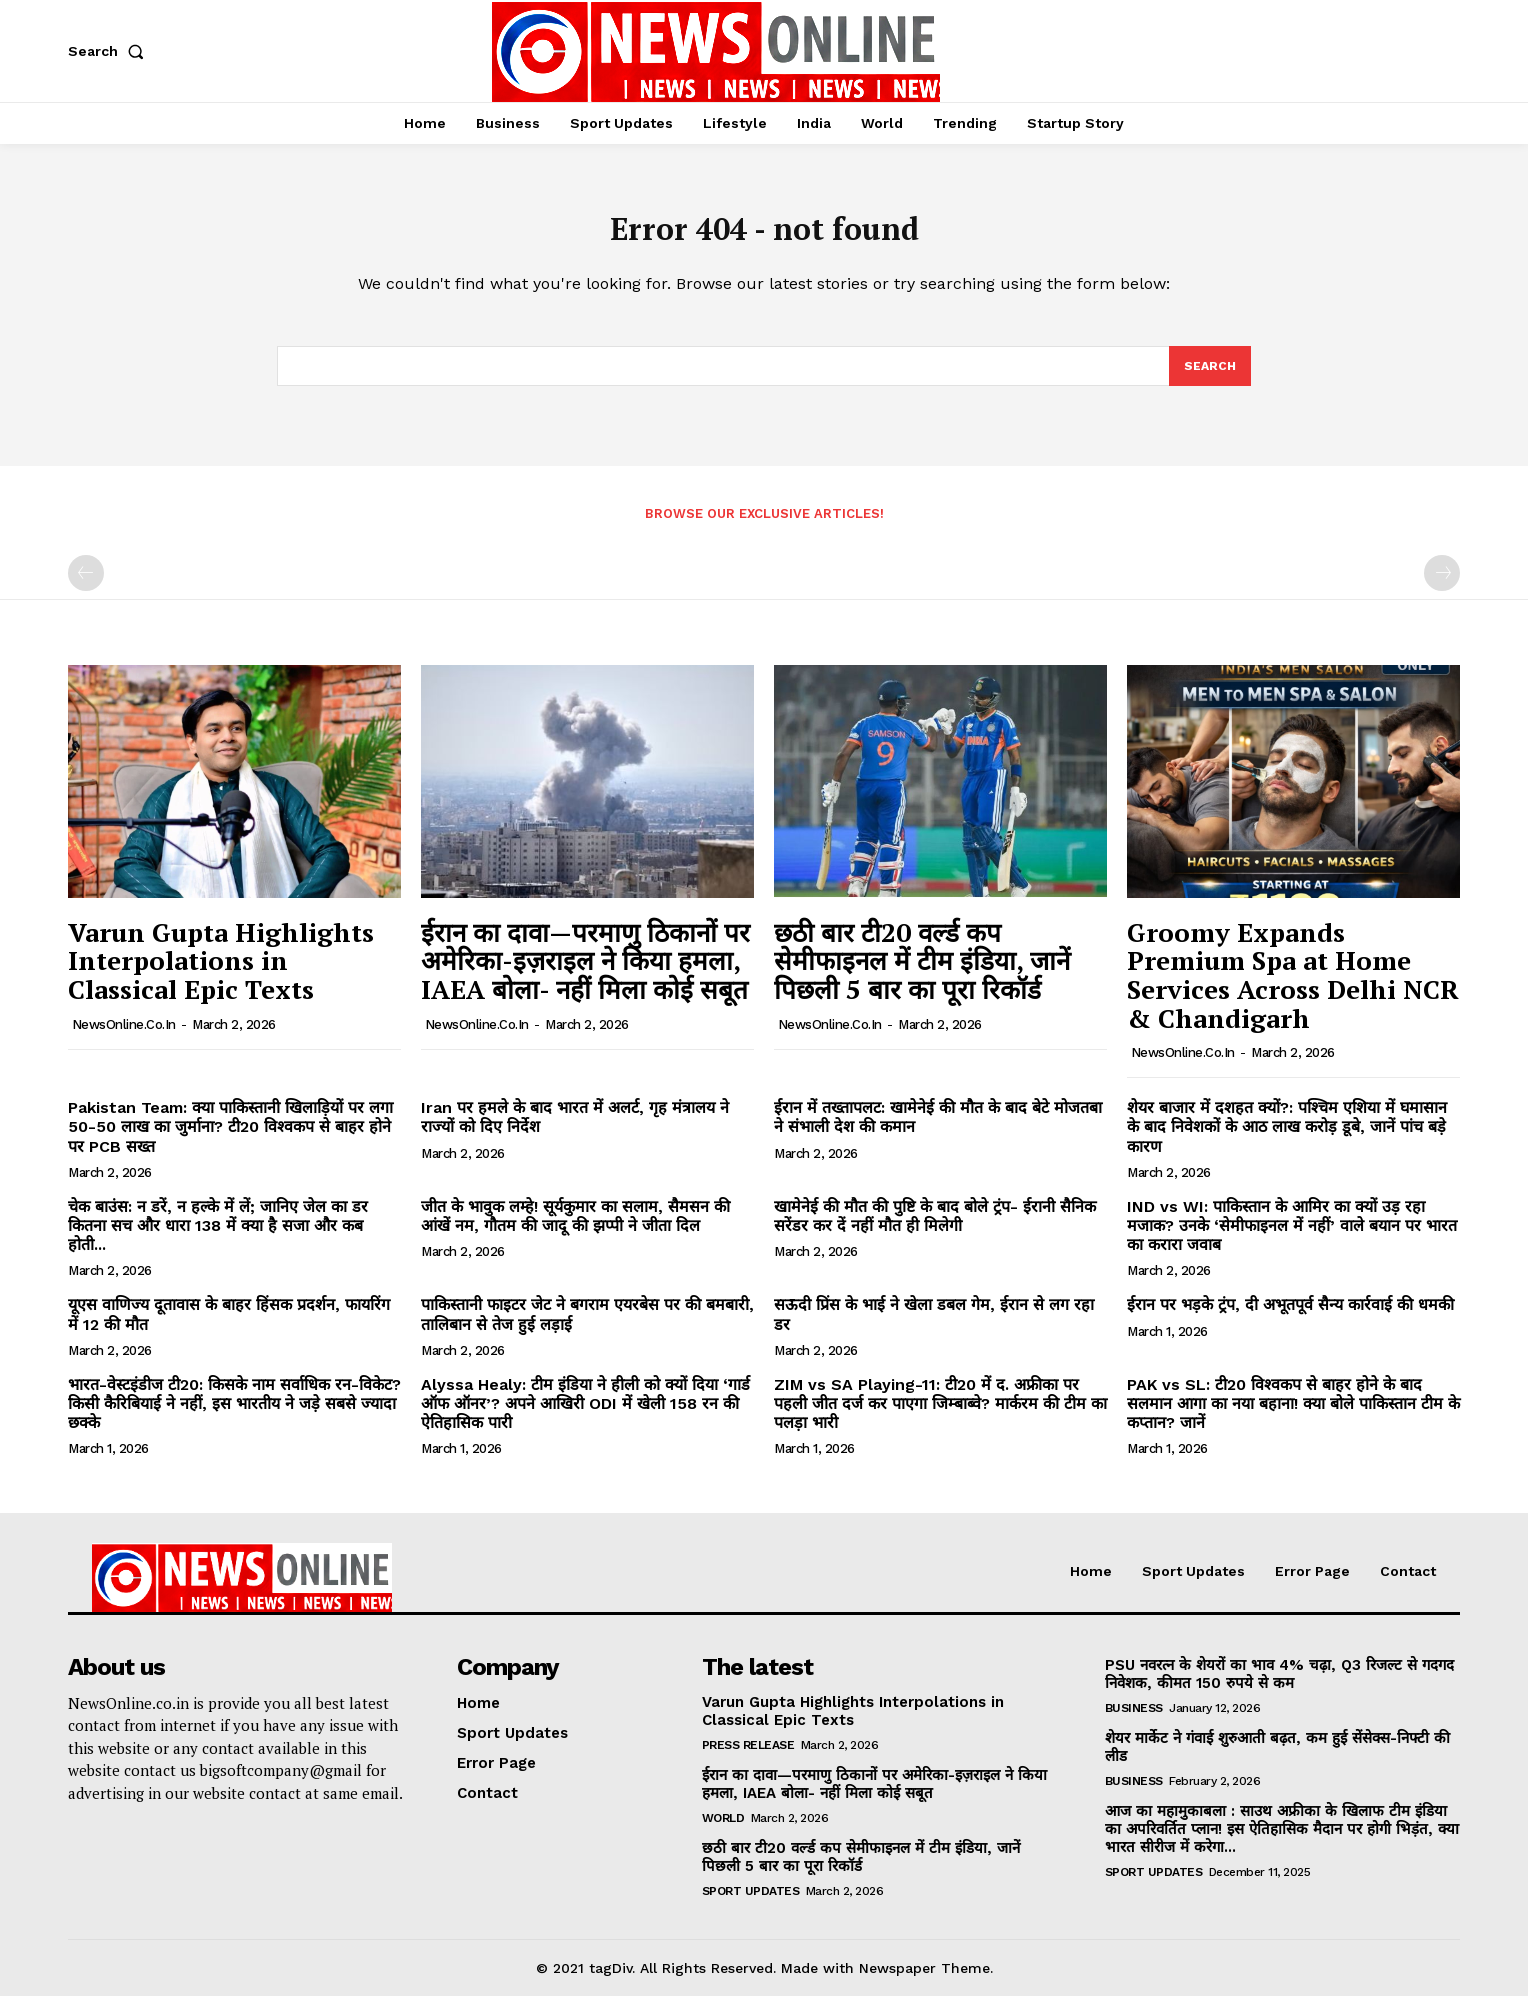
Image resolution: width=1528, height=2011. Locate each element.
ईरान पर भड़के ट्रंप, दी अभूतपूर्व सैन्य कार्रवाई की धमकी (1290, 1319)
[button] (110, 51)
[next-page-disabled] (1442, 588)
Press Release (748, 1759)
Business (1134, 1722)
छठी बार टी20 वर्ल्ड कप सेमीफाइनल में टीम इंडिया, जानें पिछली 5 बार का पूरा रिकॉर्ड (922, 975)
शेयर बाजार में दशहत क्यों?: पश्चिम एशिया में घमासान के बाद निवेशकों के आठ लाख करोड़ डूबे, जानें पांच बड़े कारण (1287, 1141)
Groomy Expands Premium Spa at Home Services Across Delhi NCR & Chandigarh (1293, 990)
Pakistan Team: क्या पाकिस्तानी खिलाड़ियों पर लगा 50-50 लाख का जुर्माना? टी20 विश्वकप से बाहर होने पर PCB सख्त (230, 1141)
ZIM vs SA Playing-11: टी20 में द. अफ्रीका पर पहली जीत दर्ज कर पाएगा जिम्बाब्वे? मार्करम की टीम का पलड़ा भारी (940, 1418)
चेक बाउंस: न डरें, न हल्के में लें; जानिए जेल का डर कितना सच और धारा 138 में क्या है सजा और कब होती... (218, 1240)
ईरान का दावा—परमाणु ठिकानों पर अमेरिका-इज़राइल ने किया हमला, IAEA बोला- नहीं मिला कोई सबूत (585, 975)
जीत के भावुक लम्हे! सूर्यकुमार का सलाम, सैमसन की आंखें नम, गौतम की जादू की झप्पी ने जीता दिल (575, 1231)
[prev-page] (86, 588)
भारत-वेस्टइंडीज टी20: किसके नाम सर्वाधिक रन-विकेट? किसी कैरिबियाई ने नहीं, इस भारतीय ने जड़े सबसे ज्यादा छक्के (234, 1418)
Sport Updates (751, 1905)
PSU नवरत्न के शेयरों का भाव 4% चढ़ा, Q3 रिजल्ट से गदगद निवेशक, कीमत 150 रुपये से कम (1279, 1688)
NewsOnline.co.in (124, 1038)
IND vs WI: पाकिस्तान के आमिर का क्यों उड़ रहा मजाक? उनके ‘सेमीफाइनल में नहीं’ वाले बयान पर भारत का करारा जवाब (1292, 1240)
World (723, 1832)
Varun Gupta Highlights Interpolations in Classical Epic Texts (221, 975)
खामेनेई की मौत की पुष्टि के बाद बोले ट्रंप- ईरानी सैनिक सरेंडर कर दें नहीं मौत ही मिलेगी (935, 1231)
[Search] (1209, 379)
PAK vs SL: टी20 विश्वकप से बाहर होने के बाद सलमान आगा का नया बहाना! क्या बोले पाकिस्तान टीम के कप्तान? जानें (1293, 1418)
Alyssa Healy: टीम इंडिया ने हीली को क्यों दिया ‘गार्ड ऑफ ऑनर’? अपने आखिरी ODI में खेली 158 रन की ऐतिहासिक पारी (585, 1418)
